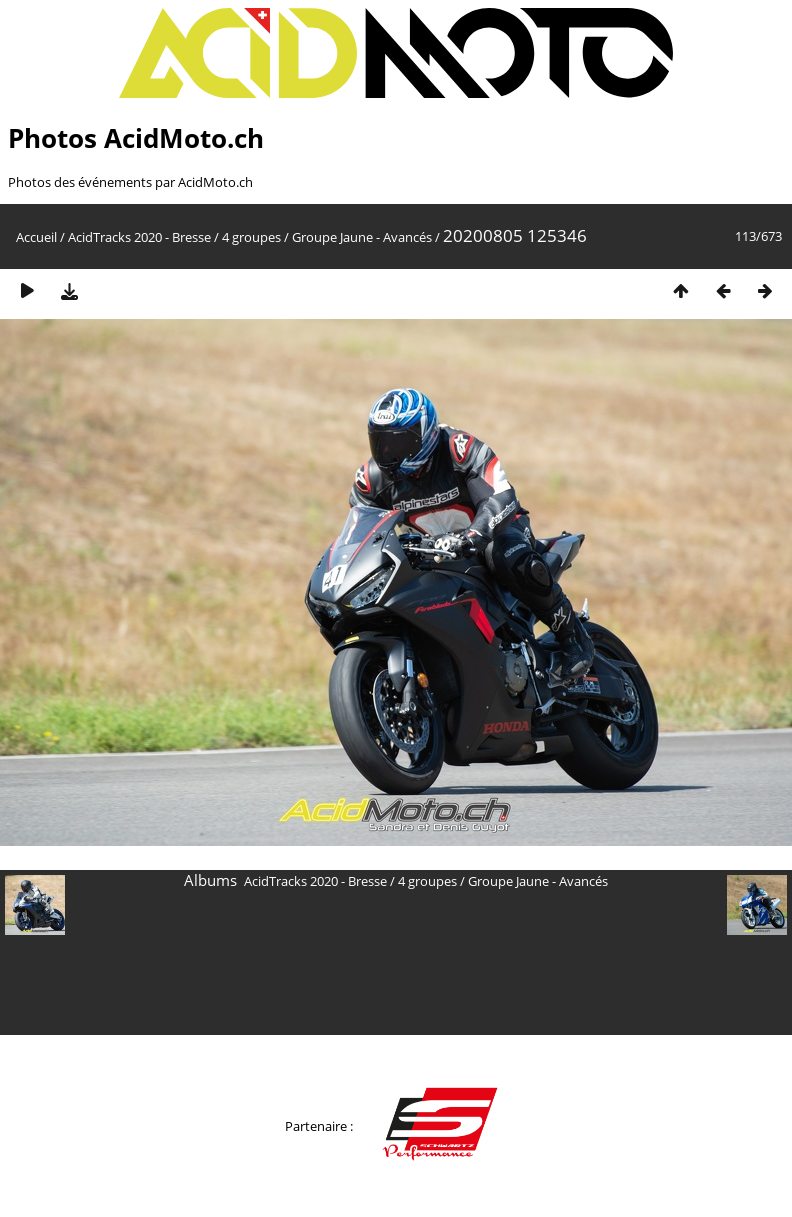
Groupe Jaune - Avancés (362, 237)
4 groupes (251, 237)
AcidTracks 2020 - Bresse (139, 237)
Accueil (36, 237)
